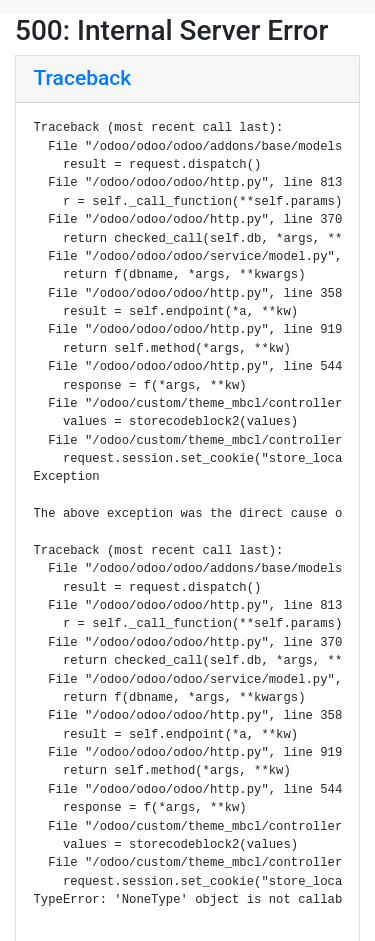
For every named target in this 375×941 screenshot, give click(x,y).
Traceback (83, 78)
